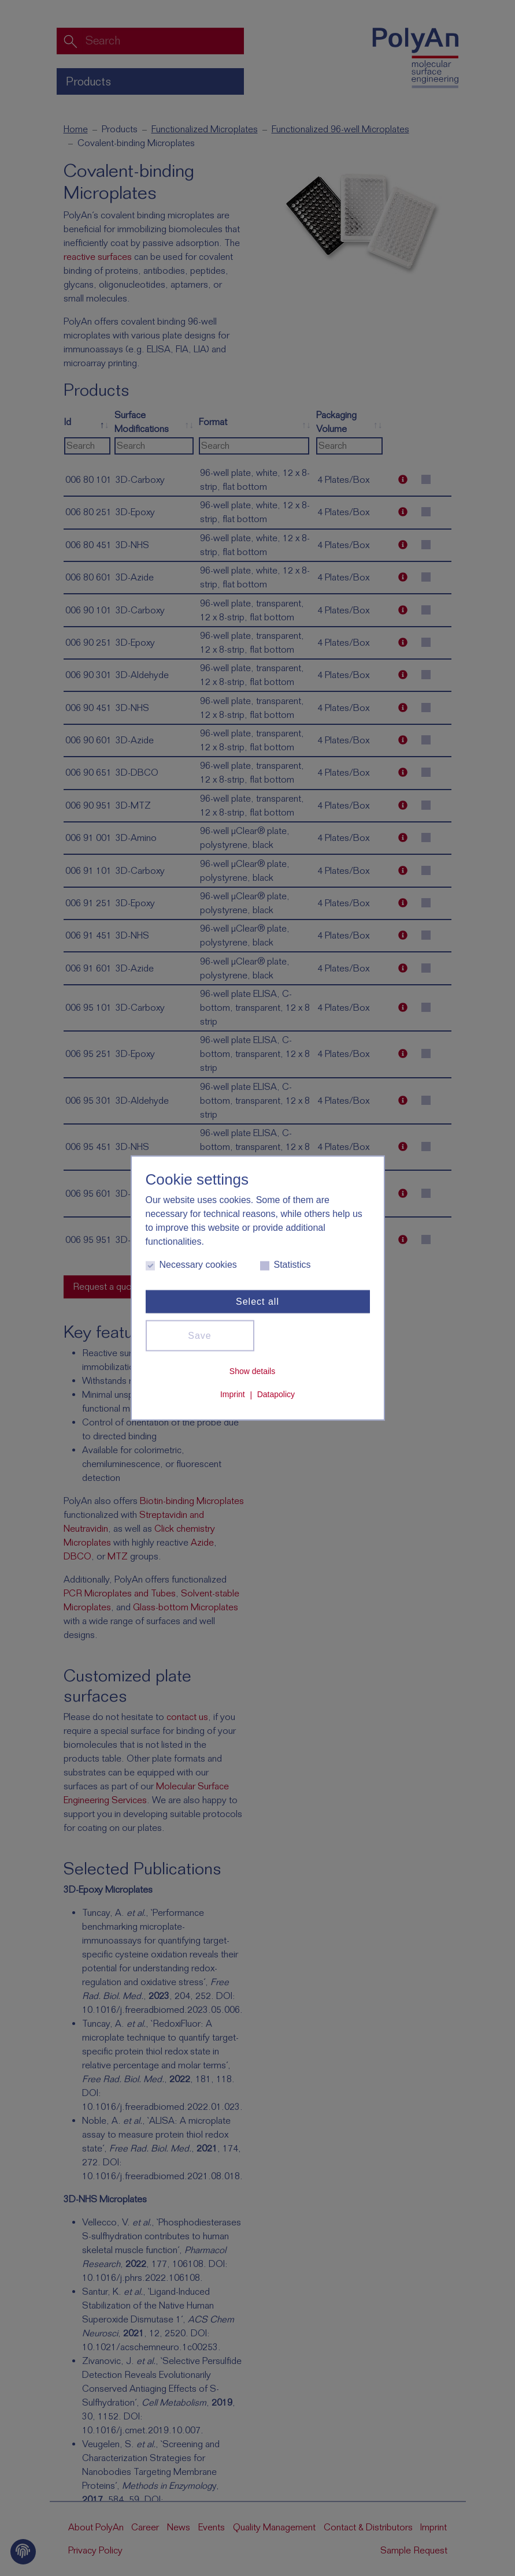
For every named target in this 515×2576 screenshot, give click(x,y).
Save (199, 1336)
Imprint (232, 1394)
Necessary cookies (191, 1265)
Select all (257, 1301)
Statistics (285, 1265)
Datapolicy (276, 1394)
